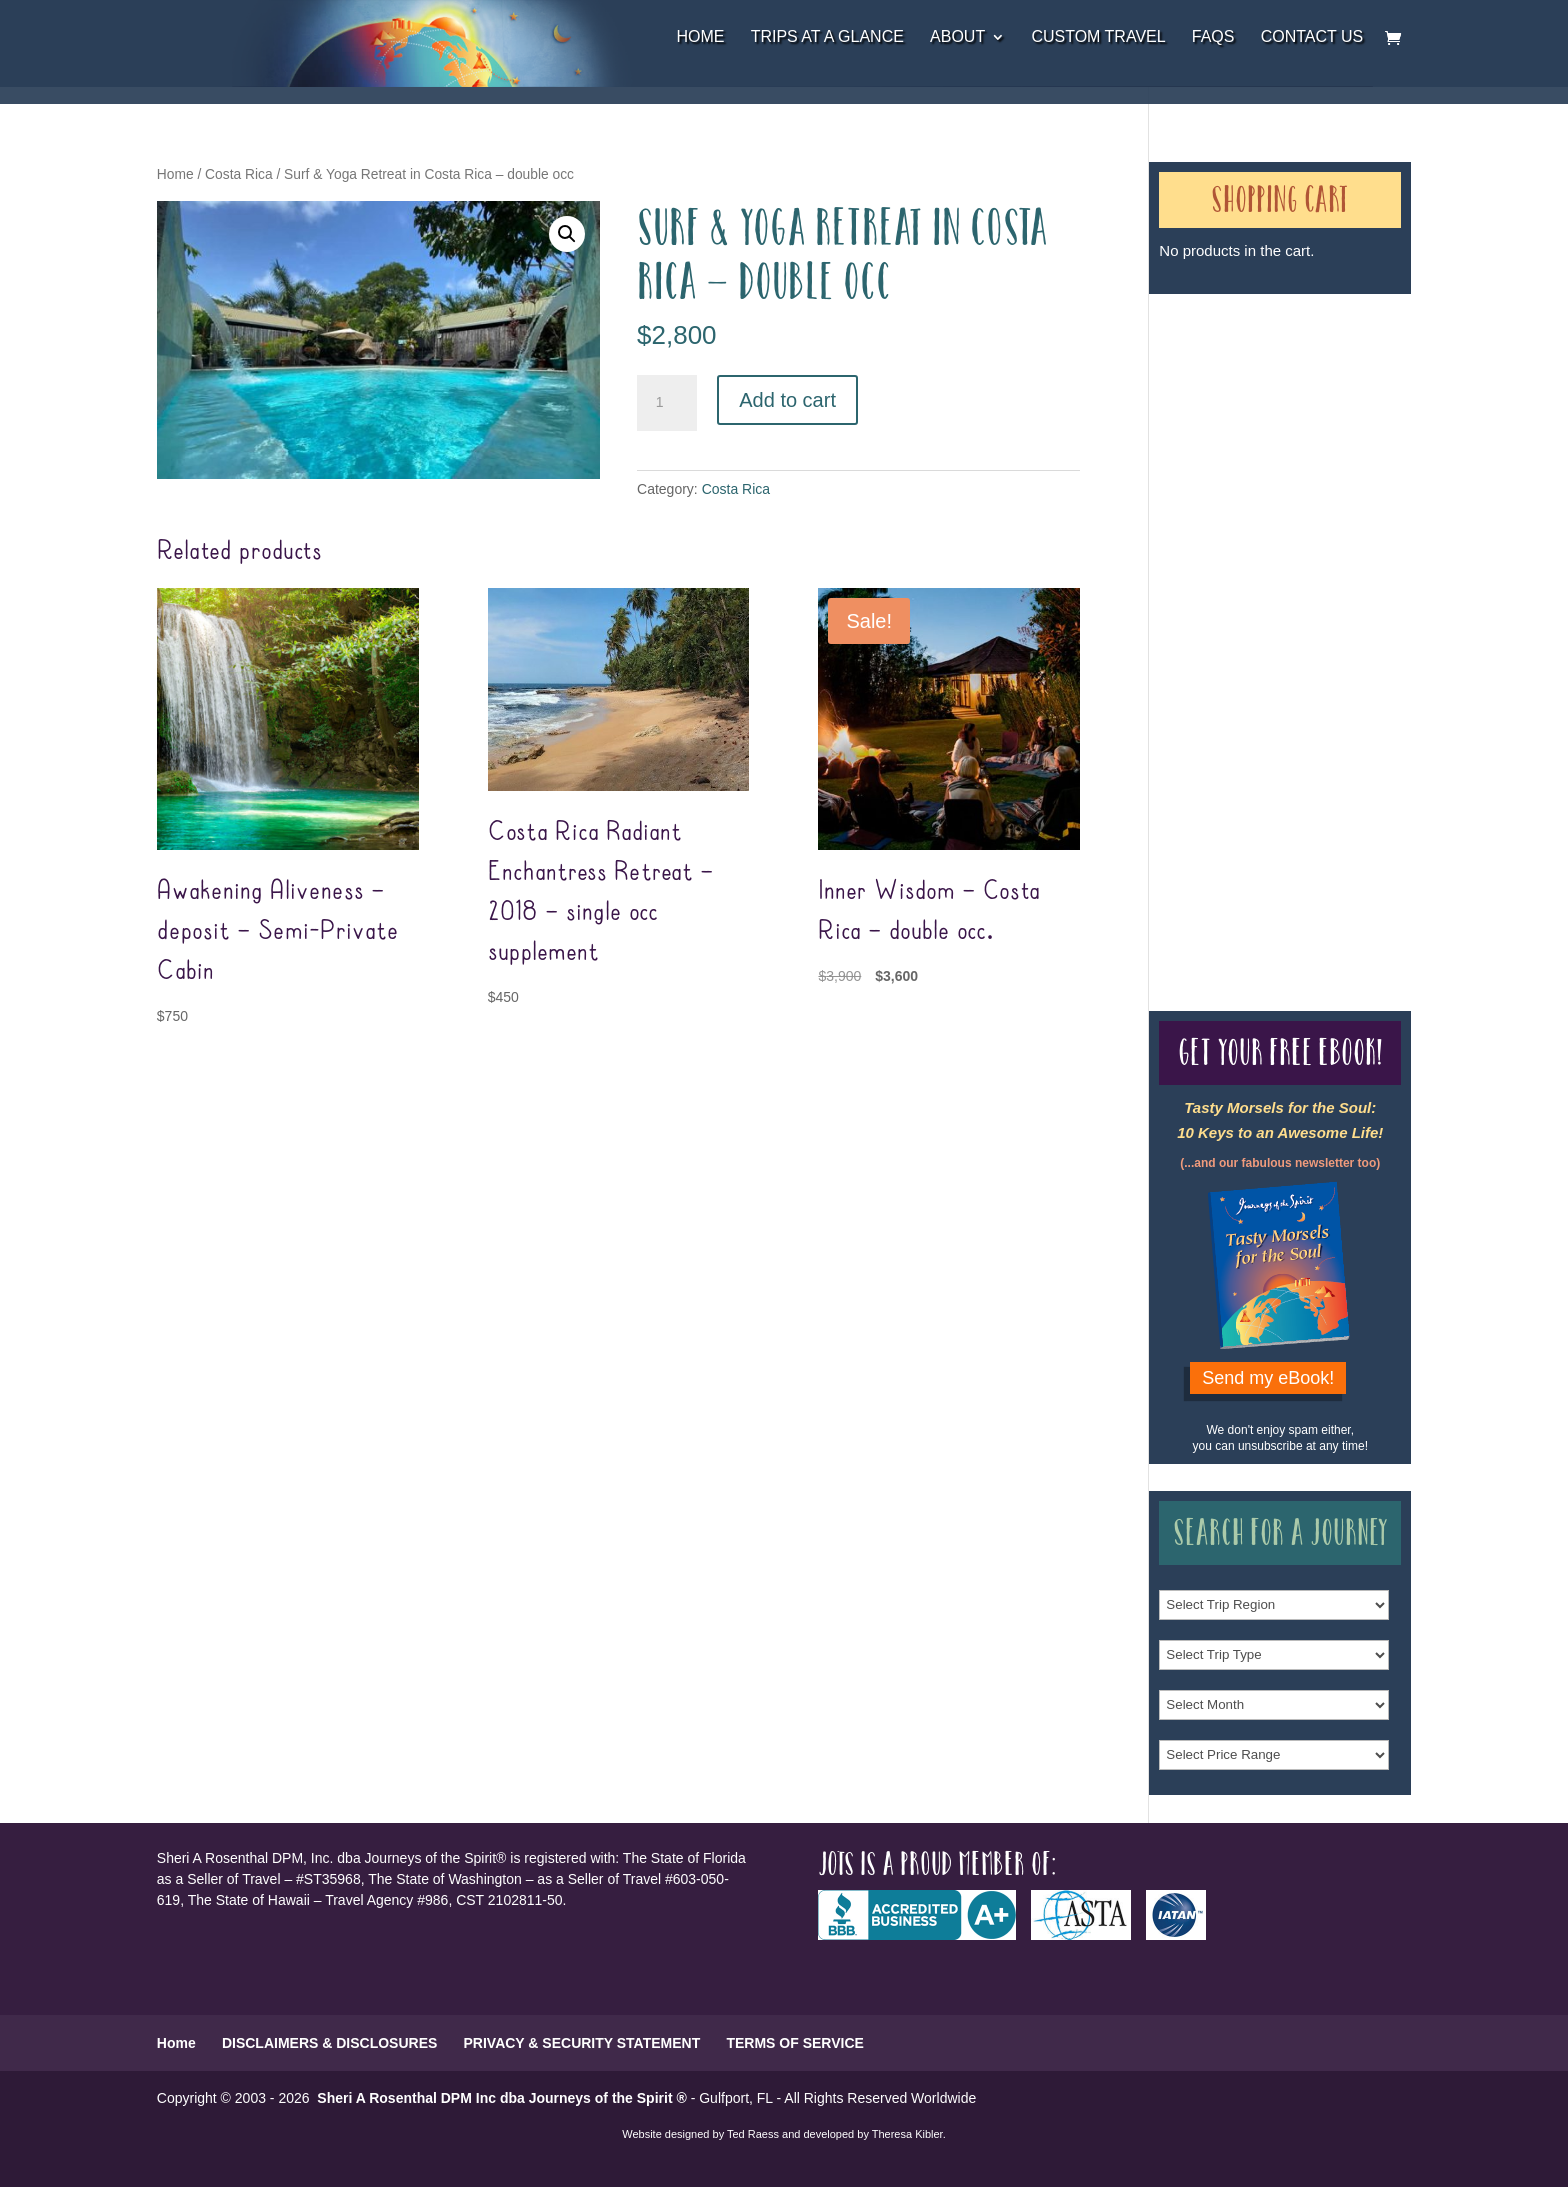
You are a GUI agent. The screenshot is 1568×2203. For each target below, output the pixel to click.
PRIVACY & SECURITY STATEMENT (582, 2043)
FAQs (1213, 37)
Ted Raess (753, 2134)
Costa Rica (238, 174)
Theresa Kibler (907, 2134)
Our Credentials (1201, 616)
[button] (567, 234)
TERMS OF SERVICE (794, 2043)
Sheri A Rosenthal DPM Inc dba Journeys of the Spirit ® (501, 2098)
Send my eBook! (1268, 1378)
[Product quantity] (667, 403)
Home (700, 37)
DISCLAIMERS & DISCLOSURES (329, 2043)
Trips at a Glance (827, 37)
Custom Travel (1098, 37)
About (957, 37)
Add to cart (787, 400)
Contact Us (1312, 37)
